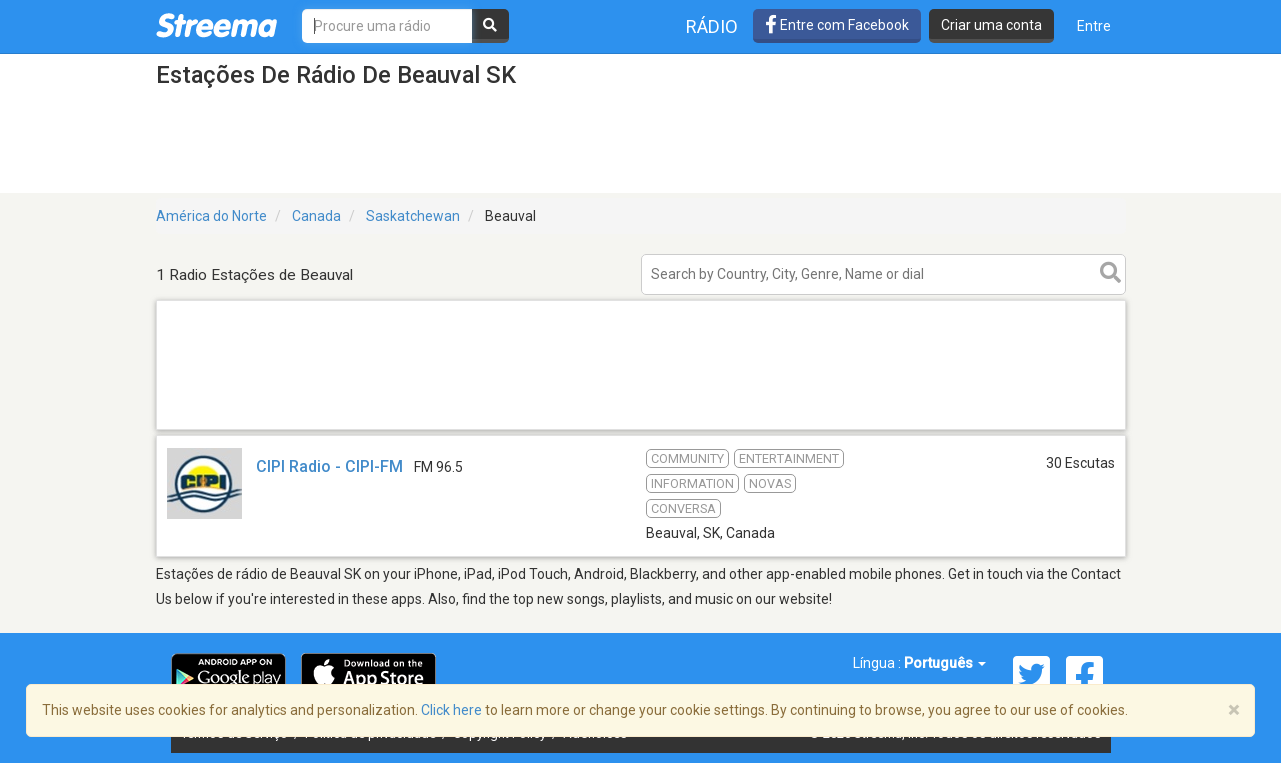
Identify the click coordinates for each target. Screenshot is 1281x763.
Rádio (712, 26)
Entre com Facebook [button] (837, 25)
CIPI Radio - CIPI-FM (329, 466)
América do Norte (211, 216)
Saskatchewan (413, 216)
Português (945, 663)
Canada (316, 216)
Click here (451, 710)
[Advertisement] (641, 428)
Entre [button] (1094, 26)
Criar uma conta (991, 25)
